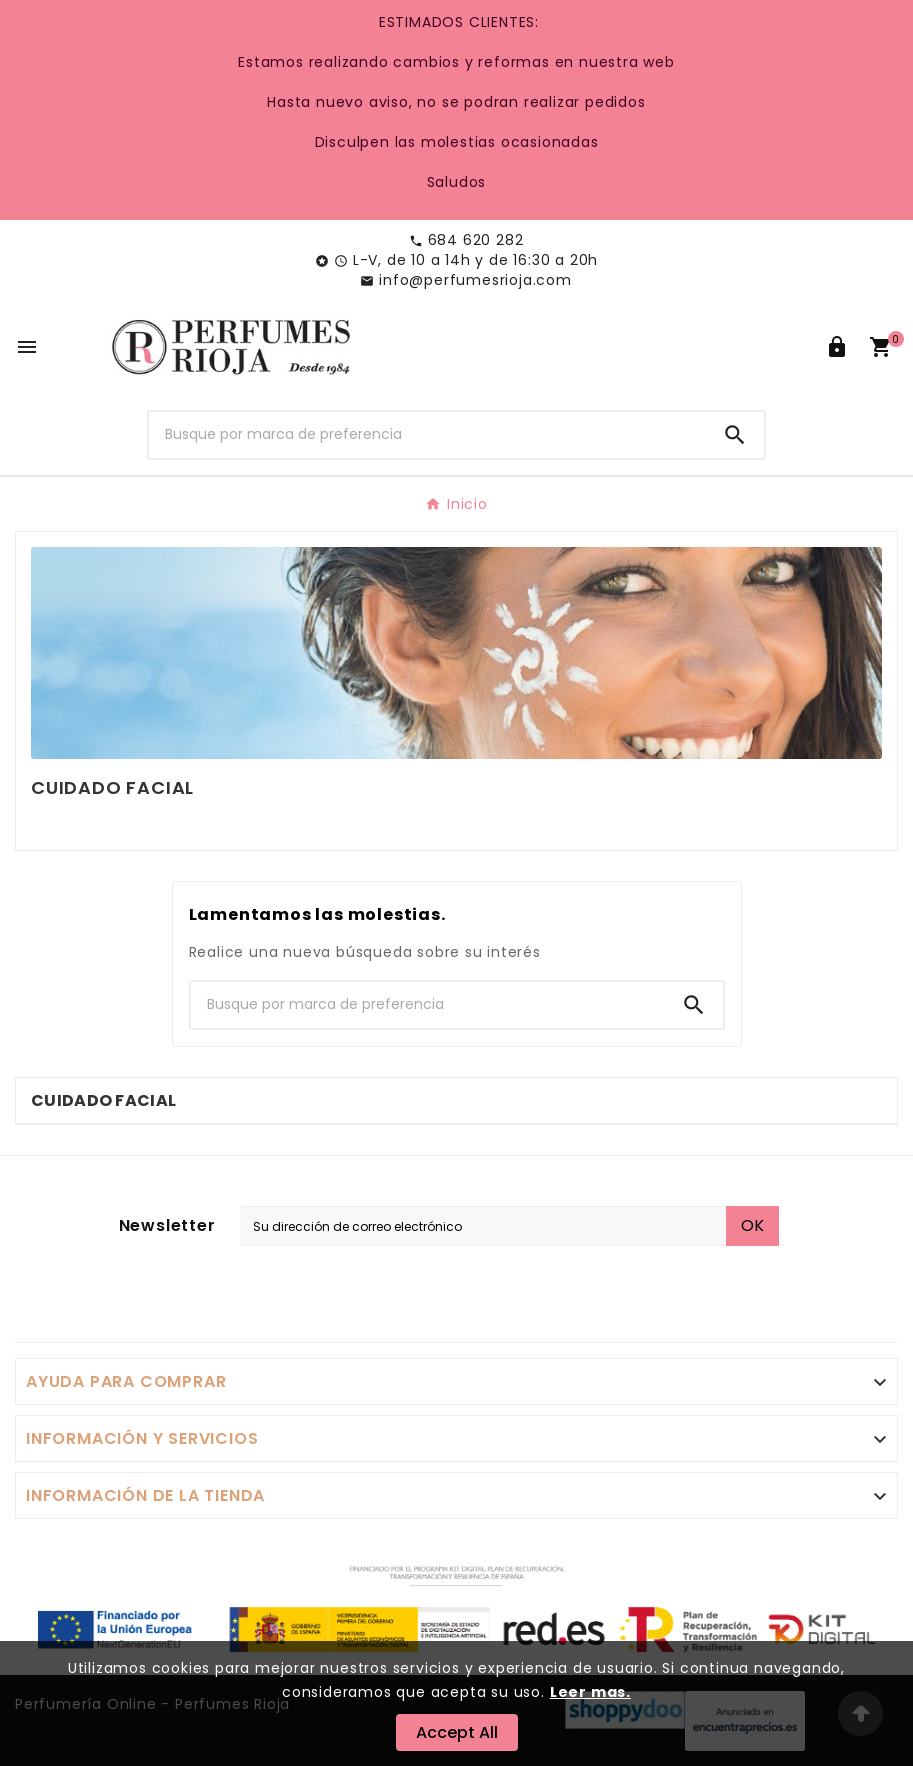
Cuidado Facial (103, 1100)
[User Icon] (837, 347)
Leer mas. (590, 1692)
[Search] (735, 435)
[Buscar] (427, 435)
